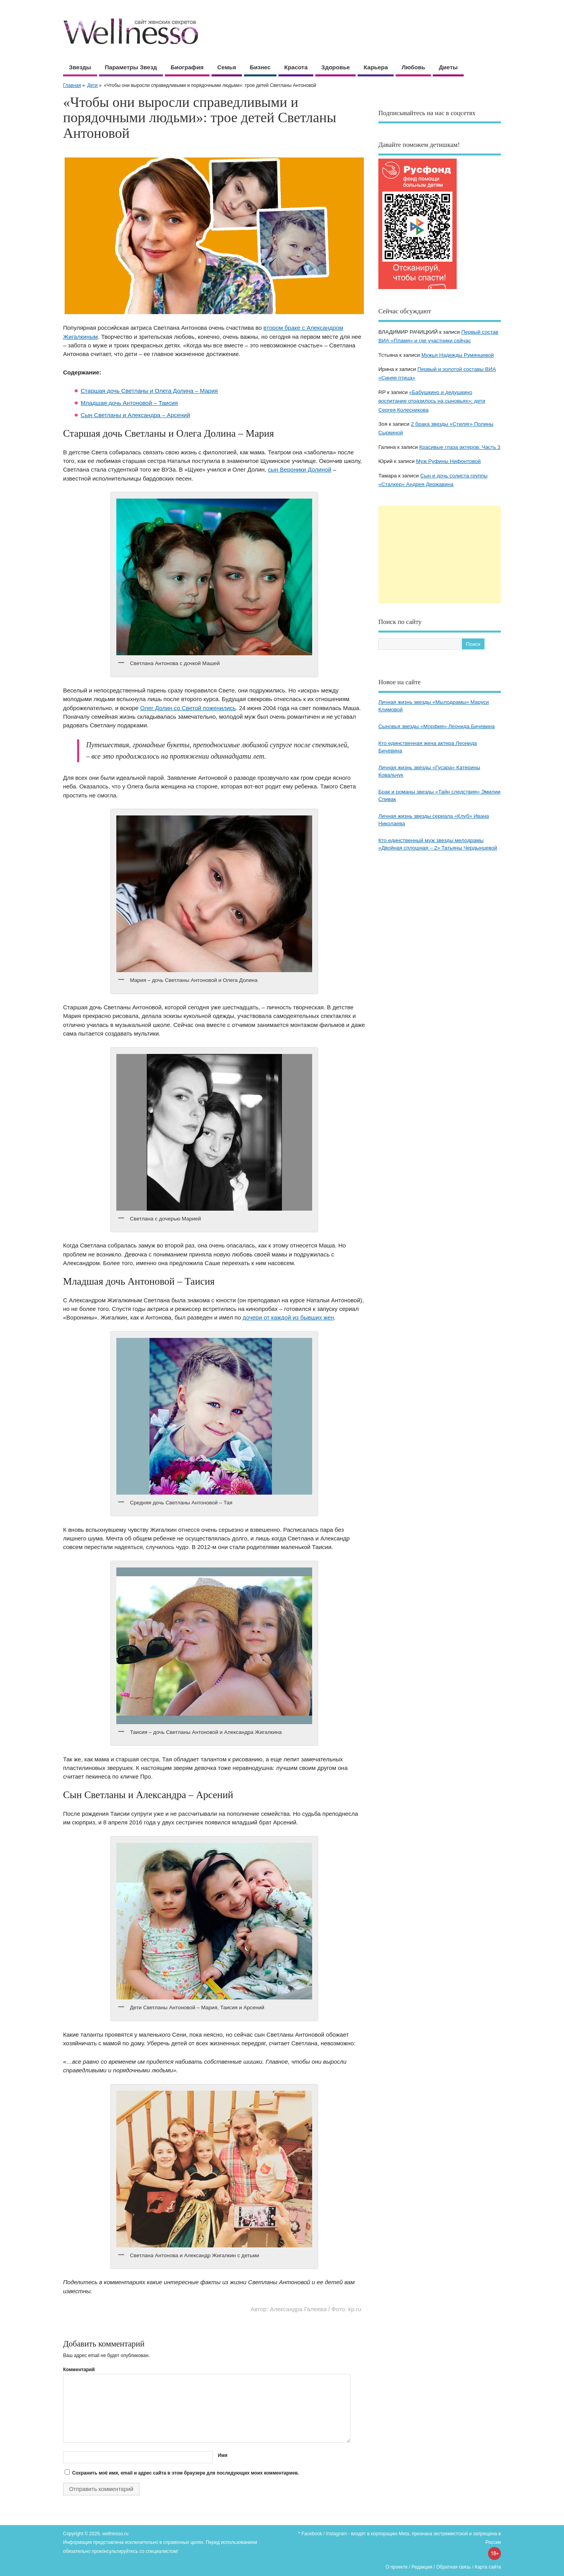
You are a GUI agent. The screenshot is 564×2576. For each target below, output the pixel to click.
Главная (72, 85)
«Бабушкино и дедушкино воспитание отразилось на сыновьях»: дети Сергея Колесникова (431, 401)
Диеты (448, 67)
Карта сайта (488, 2567)
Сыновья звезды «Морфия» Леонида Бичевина (436, 726)
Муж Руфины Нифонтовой (448, 461)
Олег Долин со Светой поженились (188, 708)
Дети (92, 85)
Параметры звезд (131, 67)
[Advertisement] (439, 555)
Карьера (375, 67)
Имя (223, 2455)
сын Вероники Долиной (299, 469)
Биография (187, 67)
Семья (226, 67)
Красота (295, 67)
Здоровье (335, 67)
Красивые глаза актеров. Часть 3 (459, 447)
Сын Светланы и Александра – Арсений (135, 415)
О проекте (396, 2567)
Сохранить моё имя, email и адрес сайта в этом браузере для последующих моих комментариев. (185, 2473)
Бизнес (260, 67)
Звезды (80, 67)
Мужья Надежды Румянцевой (457, 355)
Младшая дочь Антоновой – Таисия (129, 403)
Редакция (422, 2567)
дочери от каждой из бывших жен (288, 1317)
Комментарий (79, 2369)
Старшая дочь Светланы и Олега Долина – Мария (149, 390)
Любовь (413, 67)
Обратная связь (453, 2567)
